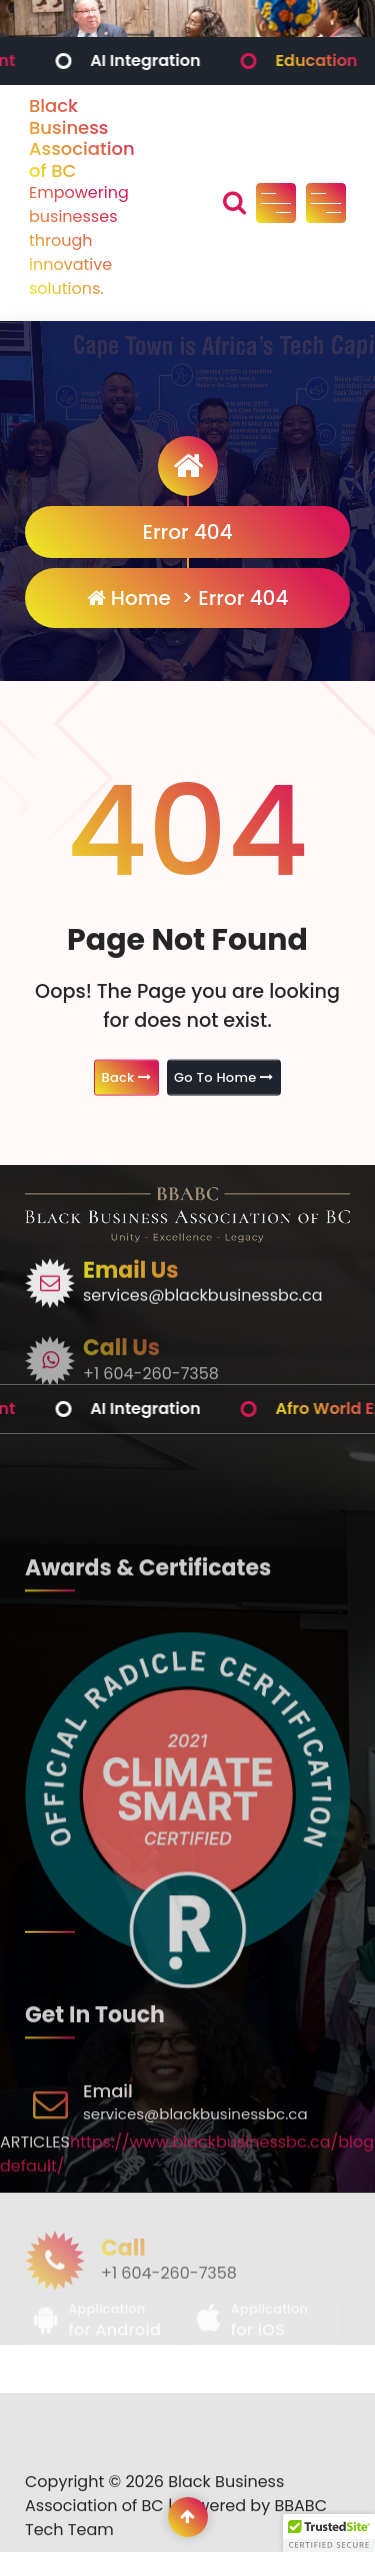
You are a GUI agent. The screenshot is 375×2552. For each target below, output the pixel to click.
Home (129, 598)
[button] (329, 2533)
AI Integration (174, 60)
